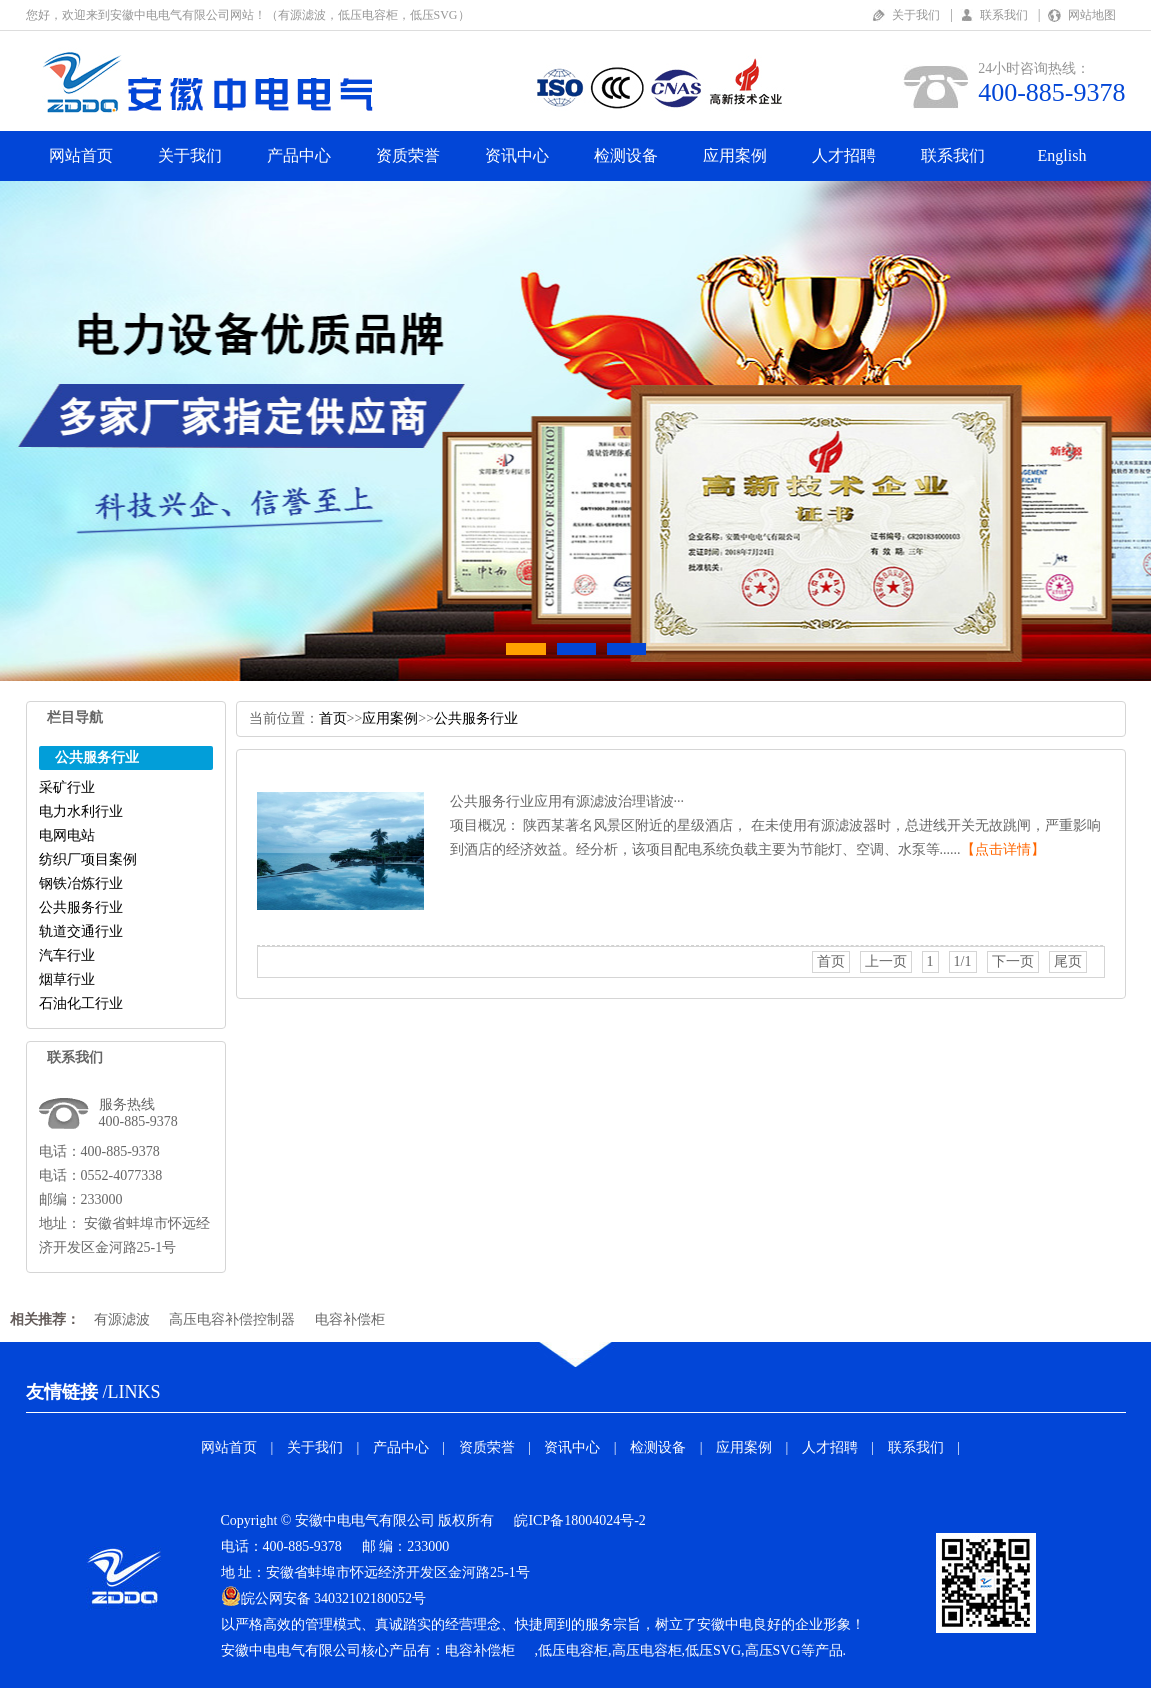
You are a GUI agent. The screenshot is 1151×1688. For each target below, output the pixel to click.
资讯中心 (517, 155)
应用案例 (735, 155)
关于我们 (916, 15)
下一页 (1013, 961)
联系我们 (1004, 15)
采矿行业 (67, 787)
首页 (333, 718)
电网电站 (67, 835)
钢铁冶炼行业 (81, 883)
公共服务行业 (81, 907)
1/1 (963, 961)
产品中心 (299, 155)
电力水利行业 (81, 811)
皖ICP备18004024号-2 (579, 1520)
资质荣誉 (408, 155)
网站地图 (1092, 15)
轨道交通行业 (81, 931)
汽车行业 (67, 955)
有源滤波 (122, 1319)
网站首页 (81, 155)
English (1062, 155)
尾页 (1068, 961)
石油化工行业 (81, 1003)
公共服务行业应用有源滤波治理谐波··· (567, 801)
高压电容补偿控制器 (232, 1319)
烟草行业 (67, 979)
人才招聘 (844, 155)
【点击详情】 (1003, 849)
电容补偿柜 (350, 1319)
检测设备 (626, 155)
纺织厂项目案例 (88, 859)
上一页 (886, 961)
